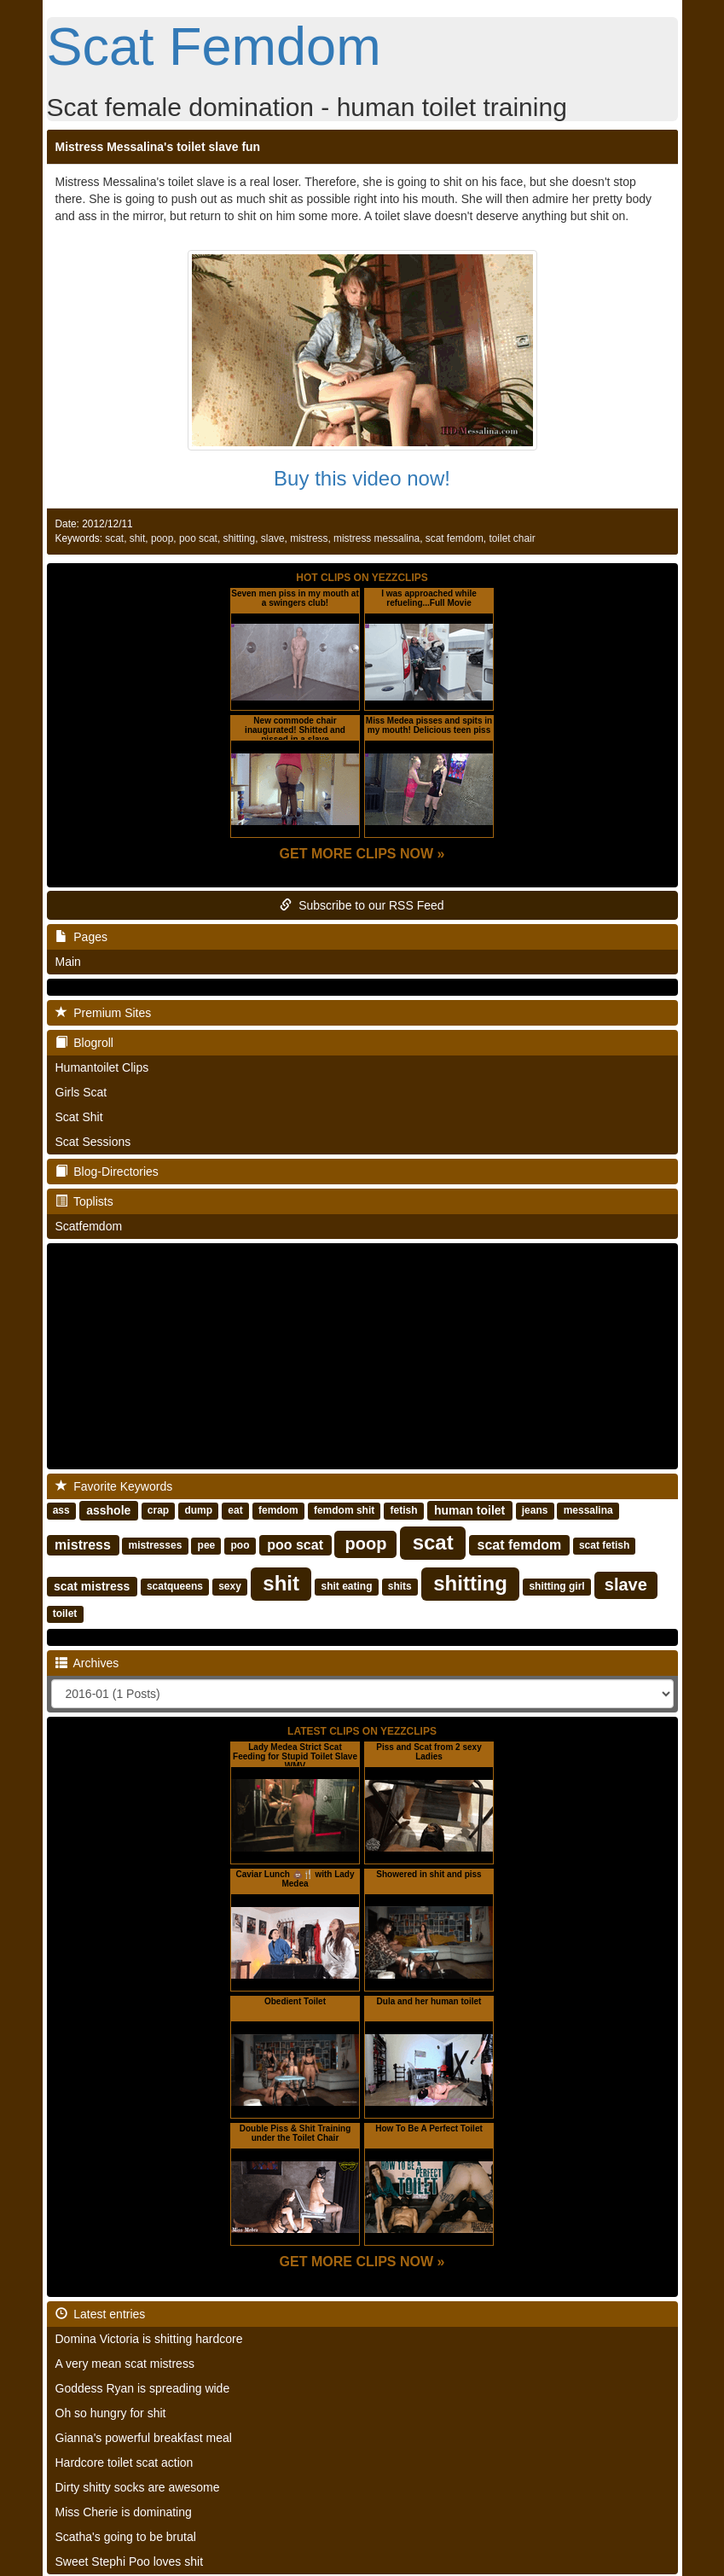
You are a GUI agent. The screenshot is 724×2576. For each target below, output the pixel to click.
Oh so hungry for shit (110, 2413)
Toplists (84, 1201)
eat (235, 1511)
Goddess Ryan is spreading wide (142, 2388)
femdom (278, 1511)
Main (68, 961)
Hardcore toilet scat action (124, 2462)
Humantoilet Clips (102, 1067)
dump (198, 1511)
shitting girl (556, 1587)
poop (162, 538)
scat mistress (92, 1586)
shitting (239, 538)
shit (138, 538)
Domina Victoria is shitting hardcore (149, 2339)
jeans (535, 1511)
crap (158, 1511)
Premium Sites (103, 1013)
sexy (229, 1587)
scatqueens (175, 1587)
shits (400, 1587)
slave (273, 538)
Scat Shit (79, 1117)
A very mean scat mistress (124, 2363)
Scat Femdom (214, 46)
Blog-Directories (107, 1171)
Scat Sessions (93, 1141)
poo (240, 1546)
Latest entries (100, 2314)
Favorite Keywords (114, 1486)
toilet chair (512, 538)
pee (207, 1546)
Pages (81, 937)
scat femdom (455, 538)
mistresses (155, 1546)
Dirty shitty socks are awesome (137, 2487)
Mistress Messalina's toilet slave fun (158, 147)
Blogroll (84, 1043)
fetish (404, 1511)
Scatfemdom (89, 1226)
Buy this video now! (362, 478)
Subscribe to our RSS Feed (361, 905)
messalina (588, 1511)
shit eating (346, 1587)
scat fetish (604, 1546)
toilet (65, 1614)
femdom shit (344, 1511)
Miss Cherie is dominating (123, 2512)
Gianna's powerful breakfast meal (143, 2438)
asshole (108, 1510)
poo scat (198, 538)
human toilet (469, 1510)
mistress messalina (376, 538)
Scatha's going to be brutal (125, 2537)
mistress (308, 538)
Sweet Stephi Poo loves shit (129, 2561)
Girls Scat (81, 1092)
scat (114, 538)
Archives (87, 1663)
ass (61, 1511)
